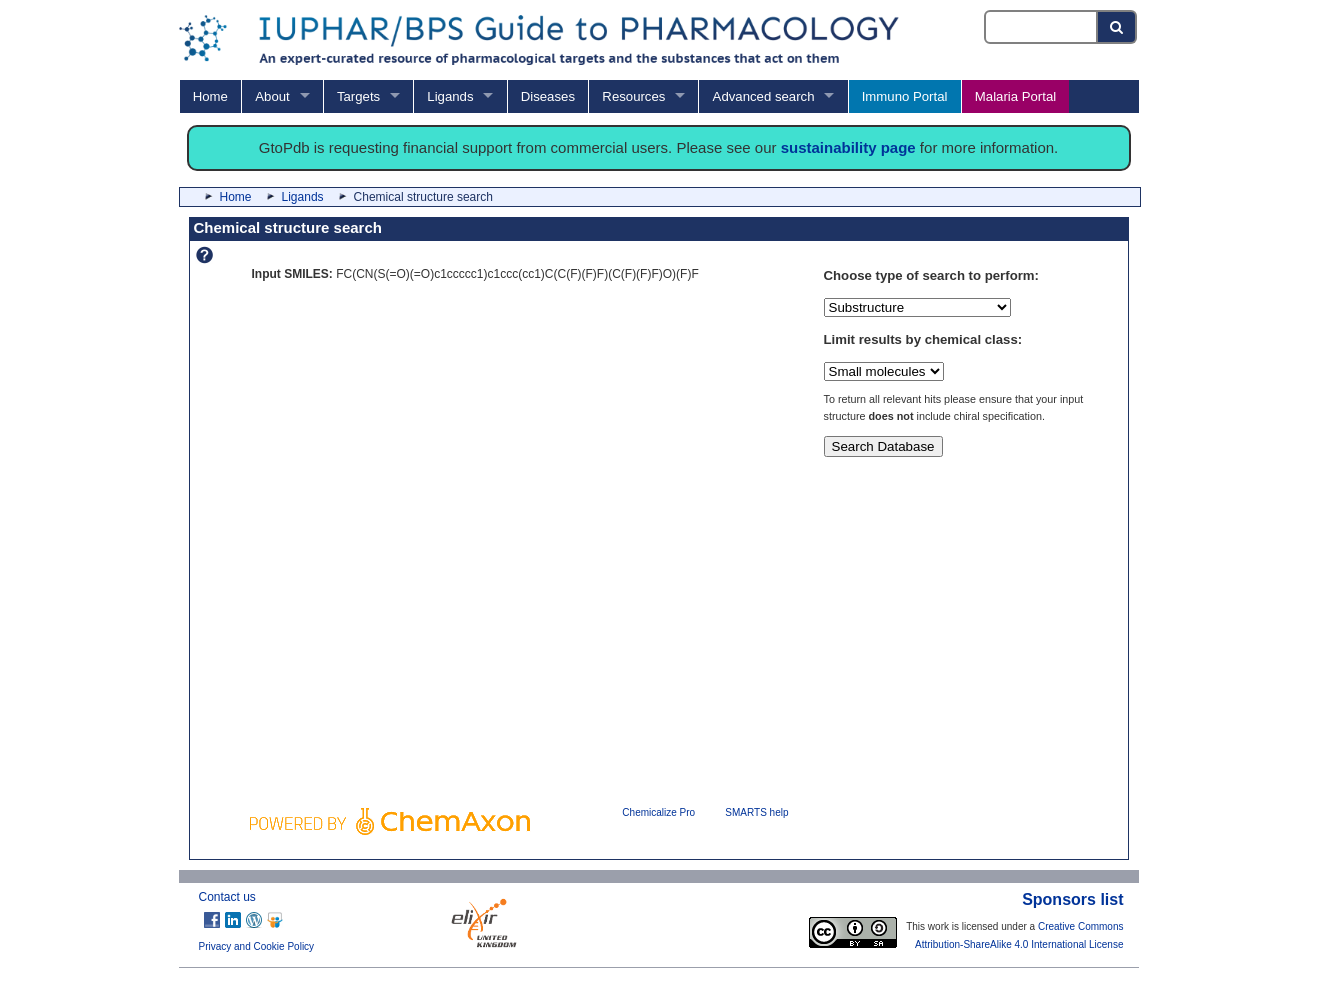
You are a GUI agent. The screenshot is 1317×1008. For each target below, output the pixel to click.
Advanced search (764, 96)
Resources (633, 96)
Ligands (450, 96)
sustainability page (848, 147)
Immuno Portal (905, 96)
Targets (358, 96)
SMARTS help (756, 812)
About (272, 96)
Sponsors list (1072, 899)
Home (210, 96)
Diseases (548, 96)
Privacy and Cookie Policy (257, 946)
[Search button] (1117, 27)
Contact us (227, 897)
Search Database (883, 446)
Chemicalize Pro (658, 812)
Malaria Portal (1015, 96)
